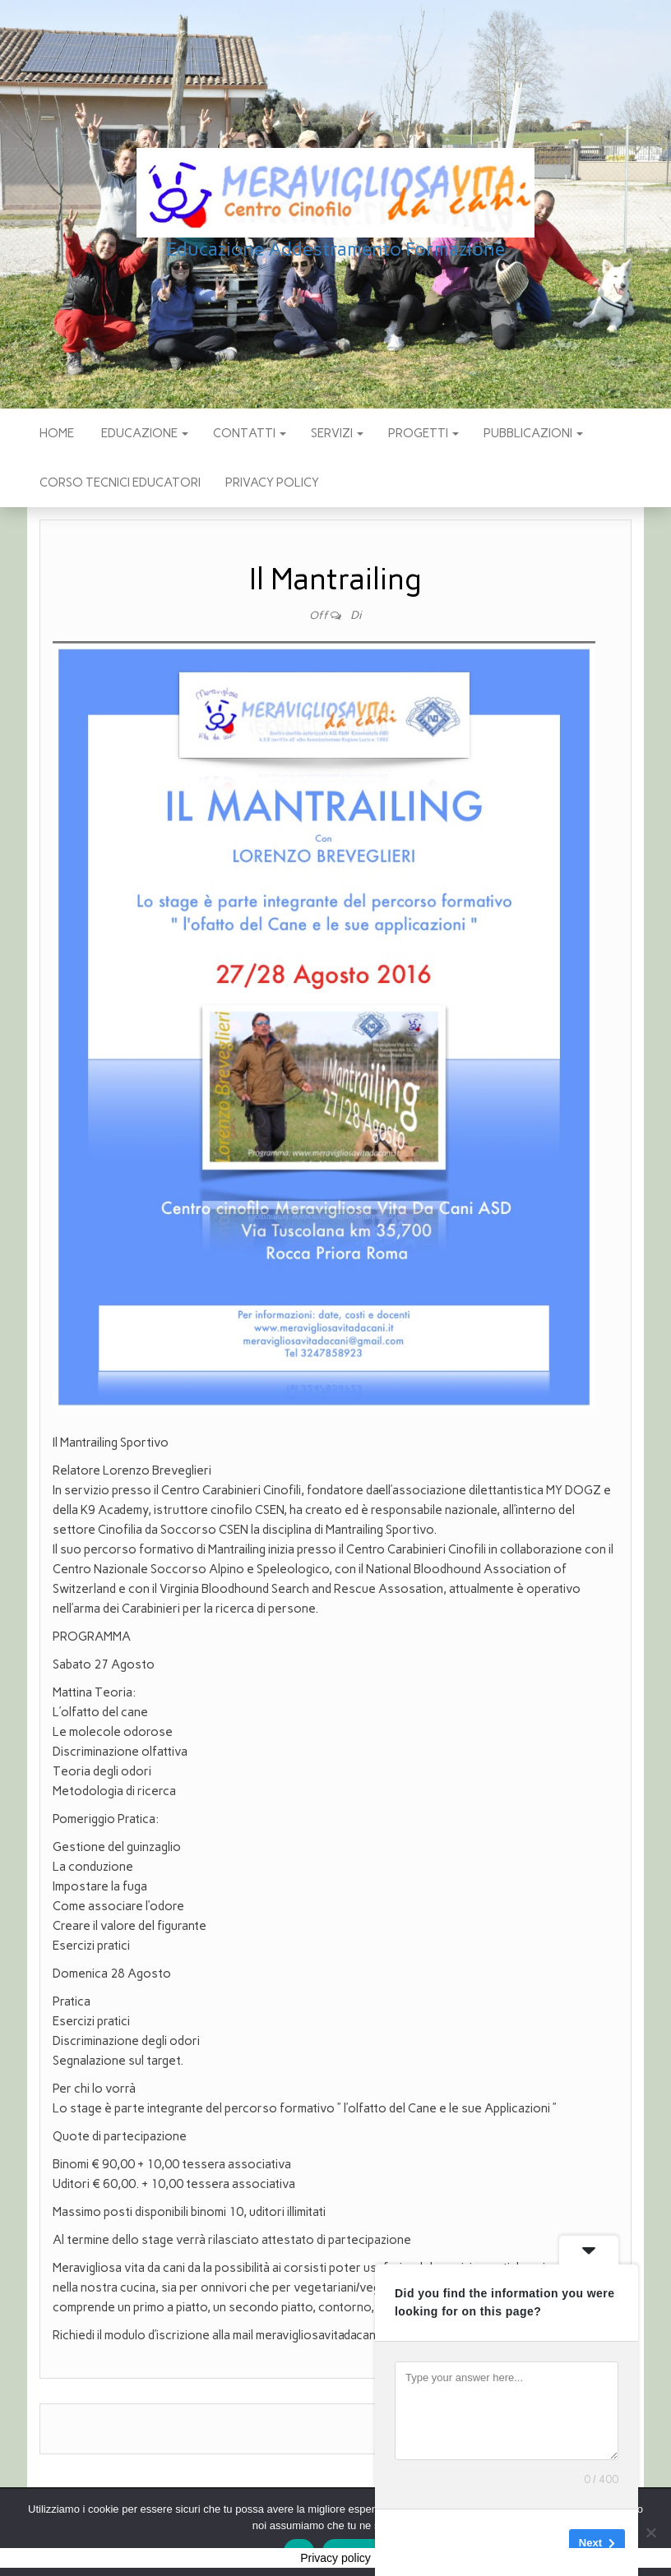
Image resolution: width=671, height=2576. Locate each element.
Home (56, 433)
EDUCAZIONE (143, 433)
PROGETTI (423, 433)
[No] (650, 2532)
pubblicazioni (533, 433)
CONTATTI (249, 433)
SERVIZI (337, 433)
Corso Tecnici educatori (120, 482)
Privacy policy (272, 482)
